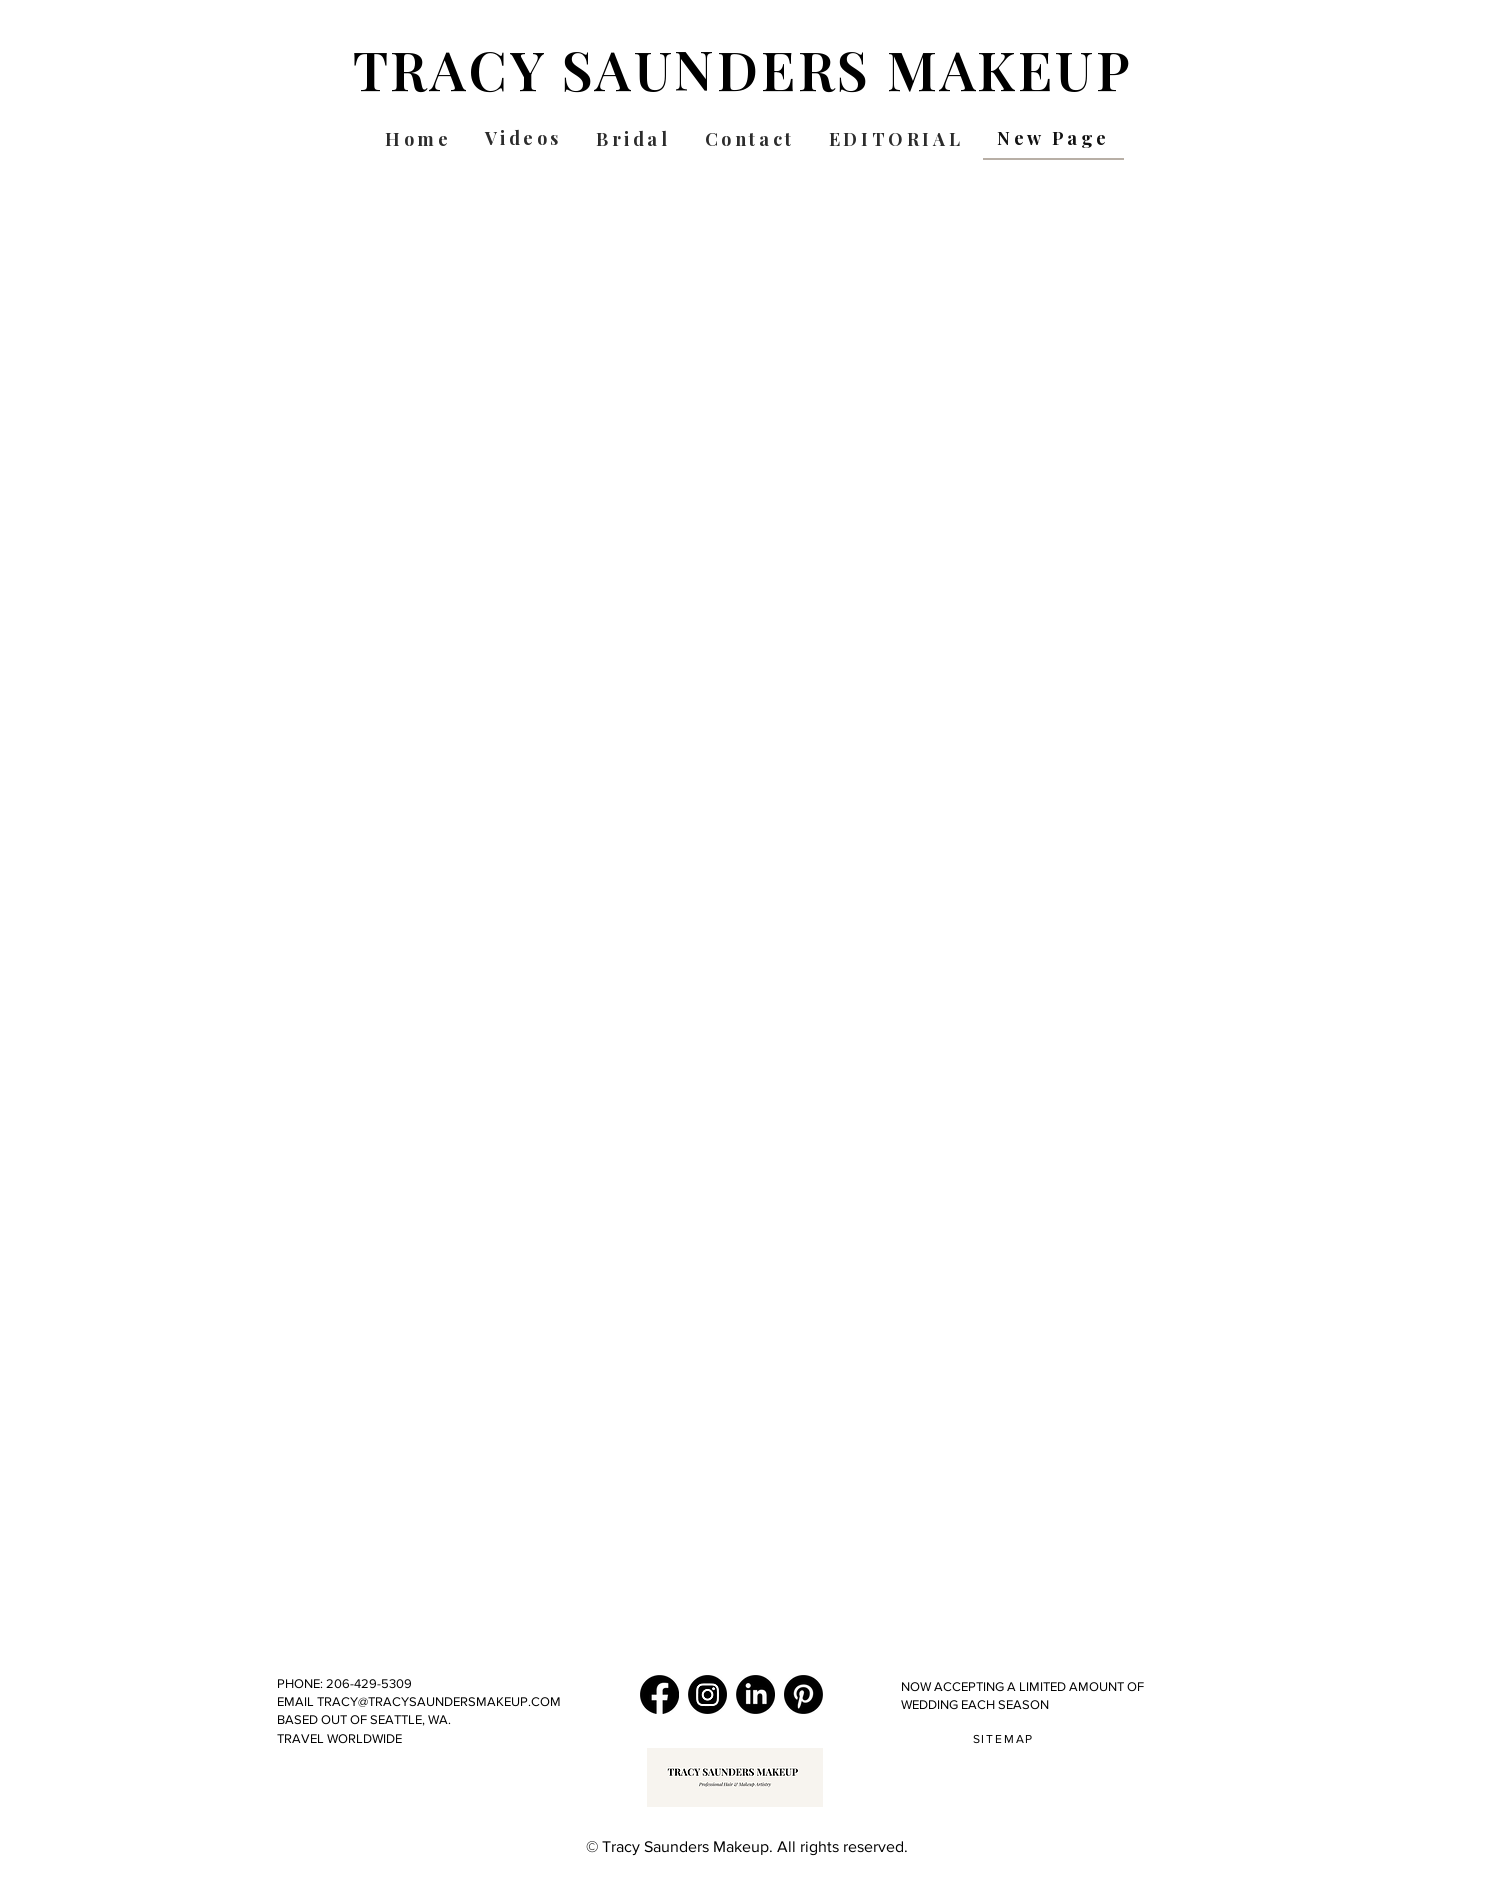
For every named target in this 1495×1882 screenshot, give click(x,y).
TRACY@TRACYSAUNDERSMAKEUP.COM (437, 1701)
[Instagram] (707, 1694)
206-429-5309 (370, 1683)
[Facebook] (659, 1694)
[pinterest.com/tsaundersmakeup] (803, 1694)
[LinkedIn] (755, 1694)
